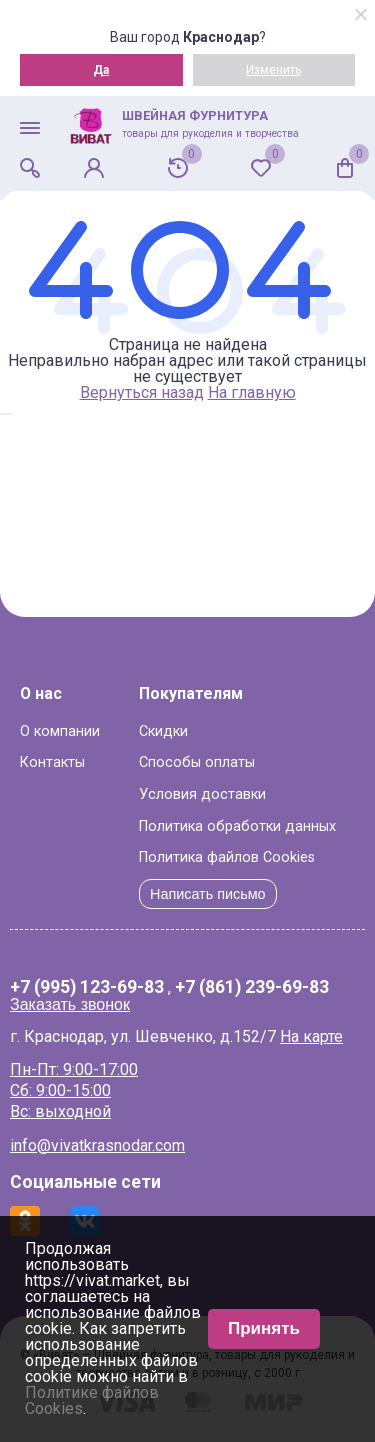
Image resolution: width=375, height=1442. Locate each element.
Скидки (163, 731)
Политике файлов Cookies (92, 1400)
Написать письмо (208, 894)
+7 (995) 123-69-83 (87, 988)
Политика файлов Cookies (227, 857)
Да (101, 70)
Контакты (52, 762)
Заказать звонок (70, 1004)
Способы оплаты (197, 762)
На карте (311, 1036)
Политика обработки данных (237, 826)
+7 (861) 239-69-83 (252, 988)
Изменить (273, 70)
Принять (264, 1328)
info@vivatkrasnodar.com (97, 1145)
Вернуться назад (142, 392)
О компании (60, 731)
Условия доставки (202, 794)
